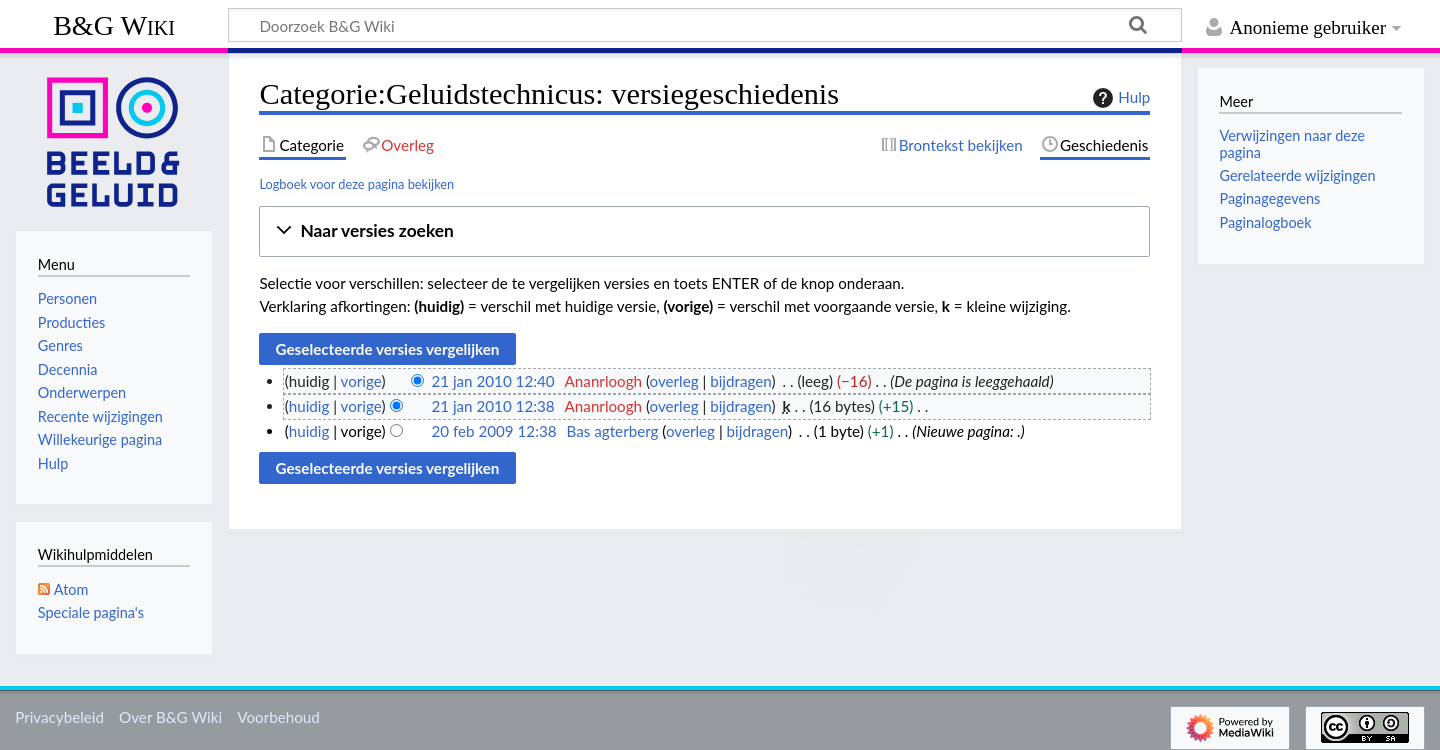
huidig (309, 406)
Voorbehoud (278, 717)
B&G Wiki (114, 25)
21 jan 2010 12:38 (492, 406)
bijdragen (740, 381)
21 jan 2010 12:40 (492, 381)
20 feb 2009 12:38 (493, 431)
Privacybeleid (59, 717)
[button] (704, 231)
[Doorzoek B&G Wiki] (705, 25)
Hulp (1119, 98)
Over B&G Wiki (170, 717)
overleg (674, 381)
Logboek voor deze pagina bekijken (356, 184)
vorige (361, 381)
